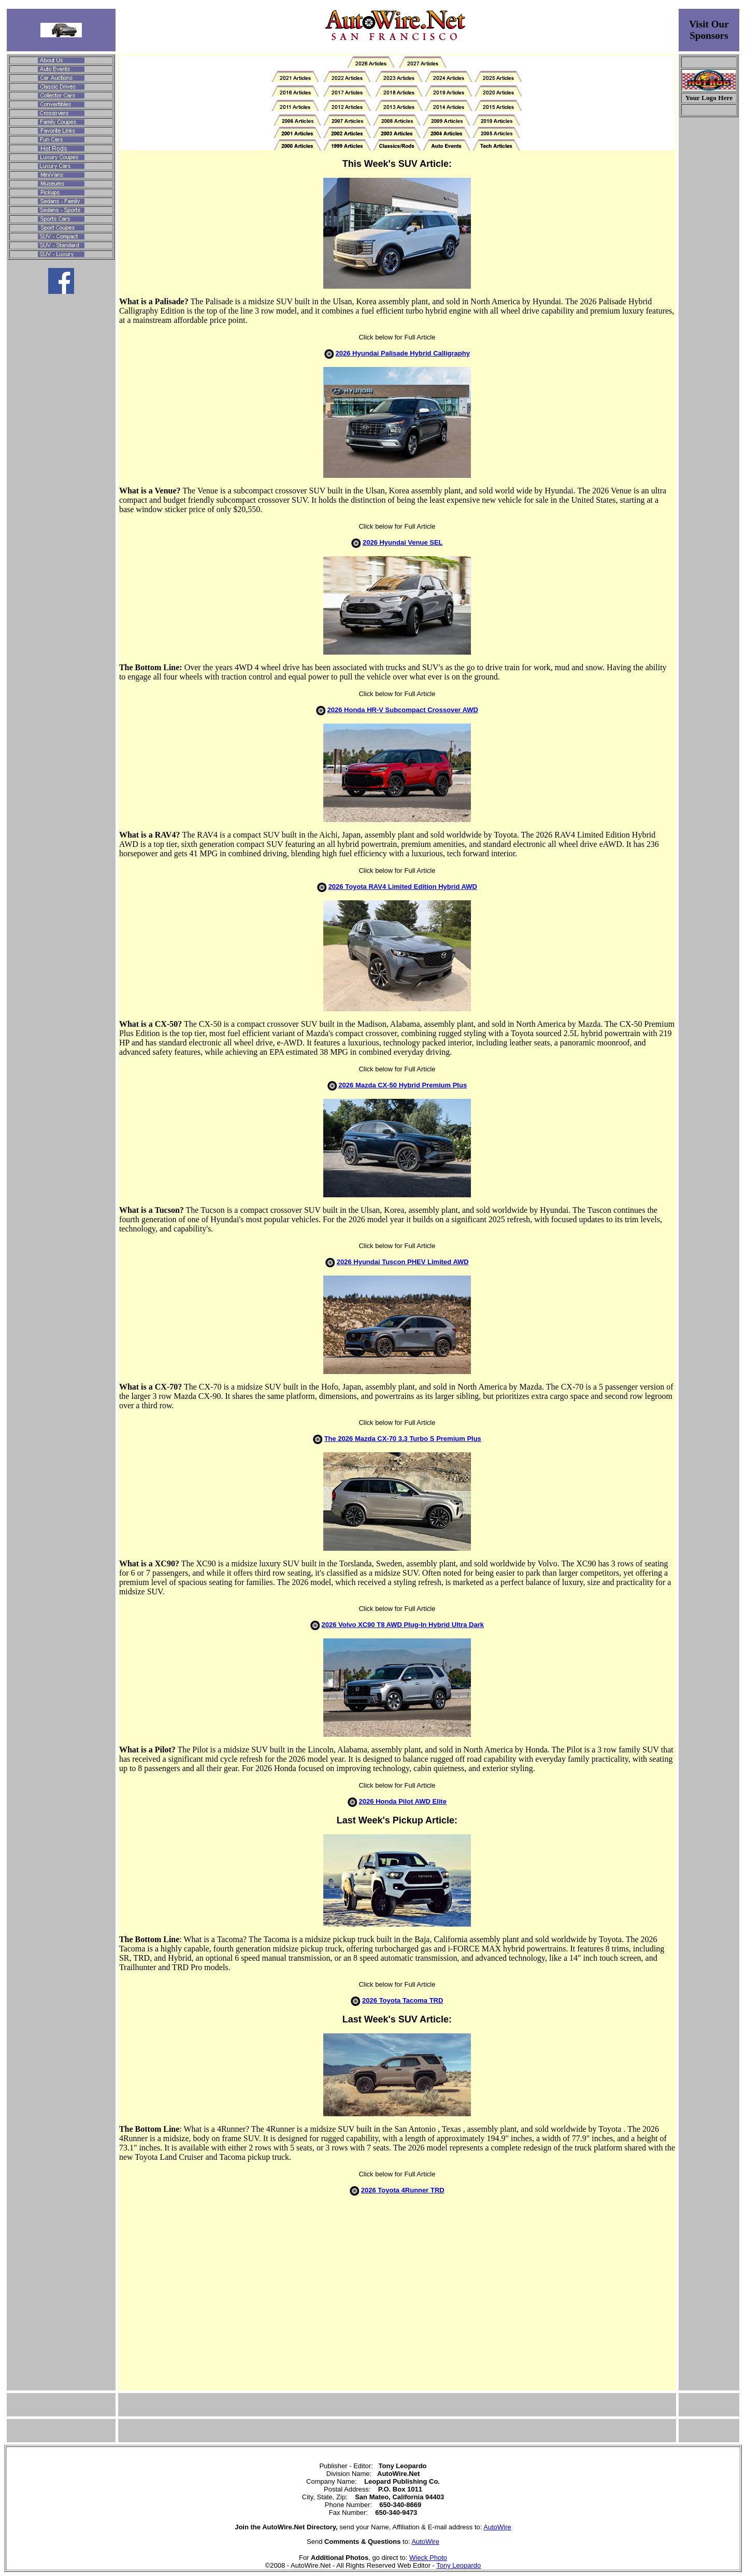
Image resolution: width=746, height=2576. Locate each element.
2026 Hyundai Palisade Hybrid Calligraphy (403, 353)
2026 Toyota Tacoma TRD (402, 2000)
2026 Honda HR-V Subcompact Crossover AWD (402, 710)
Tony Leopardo (458, 2565)
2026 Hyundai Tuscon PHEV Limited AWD (403, 1262)
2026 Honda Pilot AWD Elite (403, 1801)
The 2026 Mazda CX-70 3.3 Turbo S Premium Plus (402, 1438)
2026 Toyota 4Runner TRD (402, 2190)
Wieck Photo (428, 2557)
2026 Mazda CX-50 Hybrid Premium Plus (402, 1085)
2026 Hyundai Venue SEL (403, 542)
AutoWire (497, 2527)
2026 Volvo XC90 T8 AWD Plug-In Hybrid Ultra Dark (402, 1625)
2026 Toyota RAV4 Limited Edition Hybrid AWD (402, 886)
